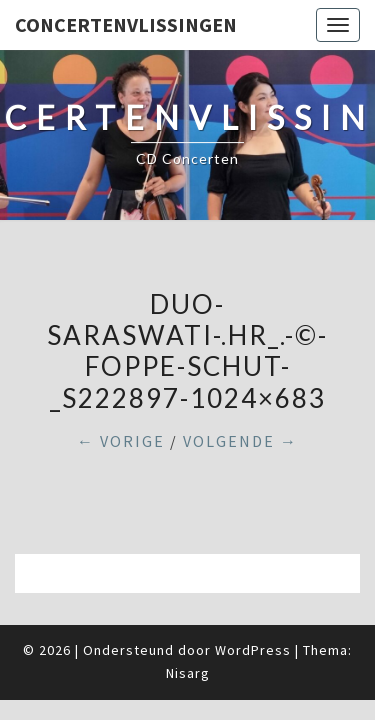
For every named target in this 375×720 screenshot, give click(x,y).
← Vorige (121, 441)
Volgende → (240, 441)
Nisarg (188, 673)
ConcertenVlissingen (126, 24)
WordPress (253, 650)
